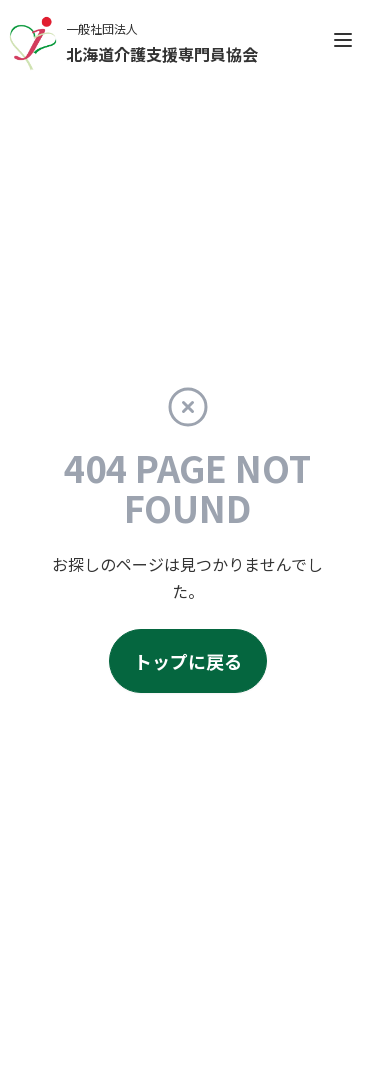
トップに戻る (188, 661)
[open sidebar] (343, 40)
